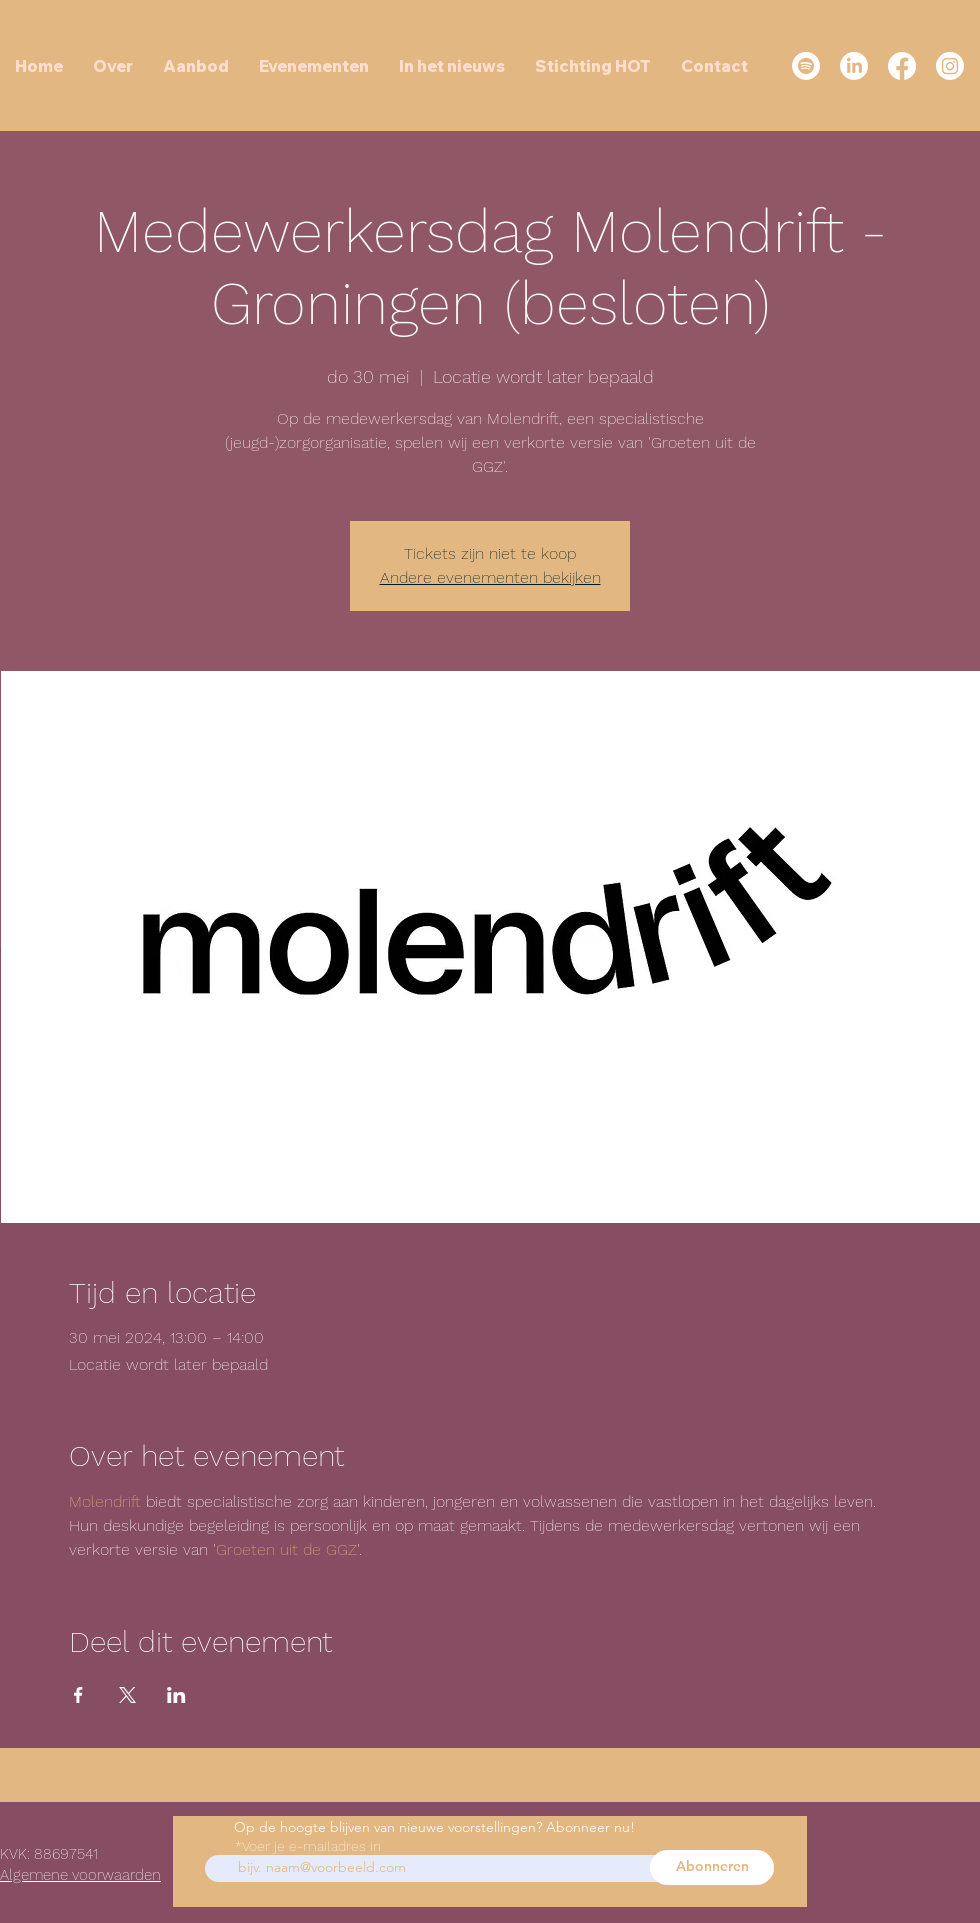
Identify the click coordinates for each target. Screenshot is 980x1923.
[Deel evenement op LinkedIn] (176, 1695)
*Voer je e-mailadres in (308, 1846)
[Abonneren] (712, 1867)
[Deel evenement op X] (127, 1695)
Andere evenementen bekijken (490, 577)
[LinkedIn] (854, 66)
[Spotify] (806, 66)
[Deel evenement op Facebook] (78, 1695)
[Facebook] (902, 66)
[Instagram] (950, 66)
